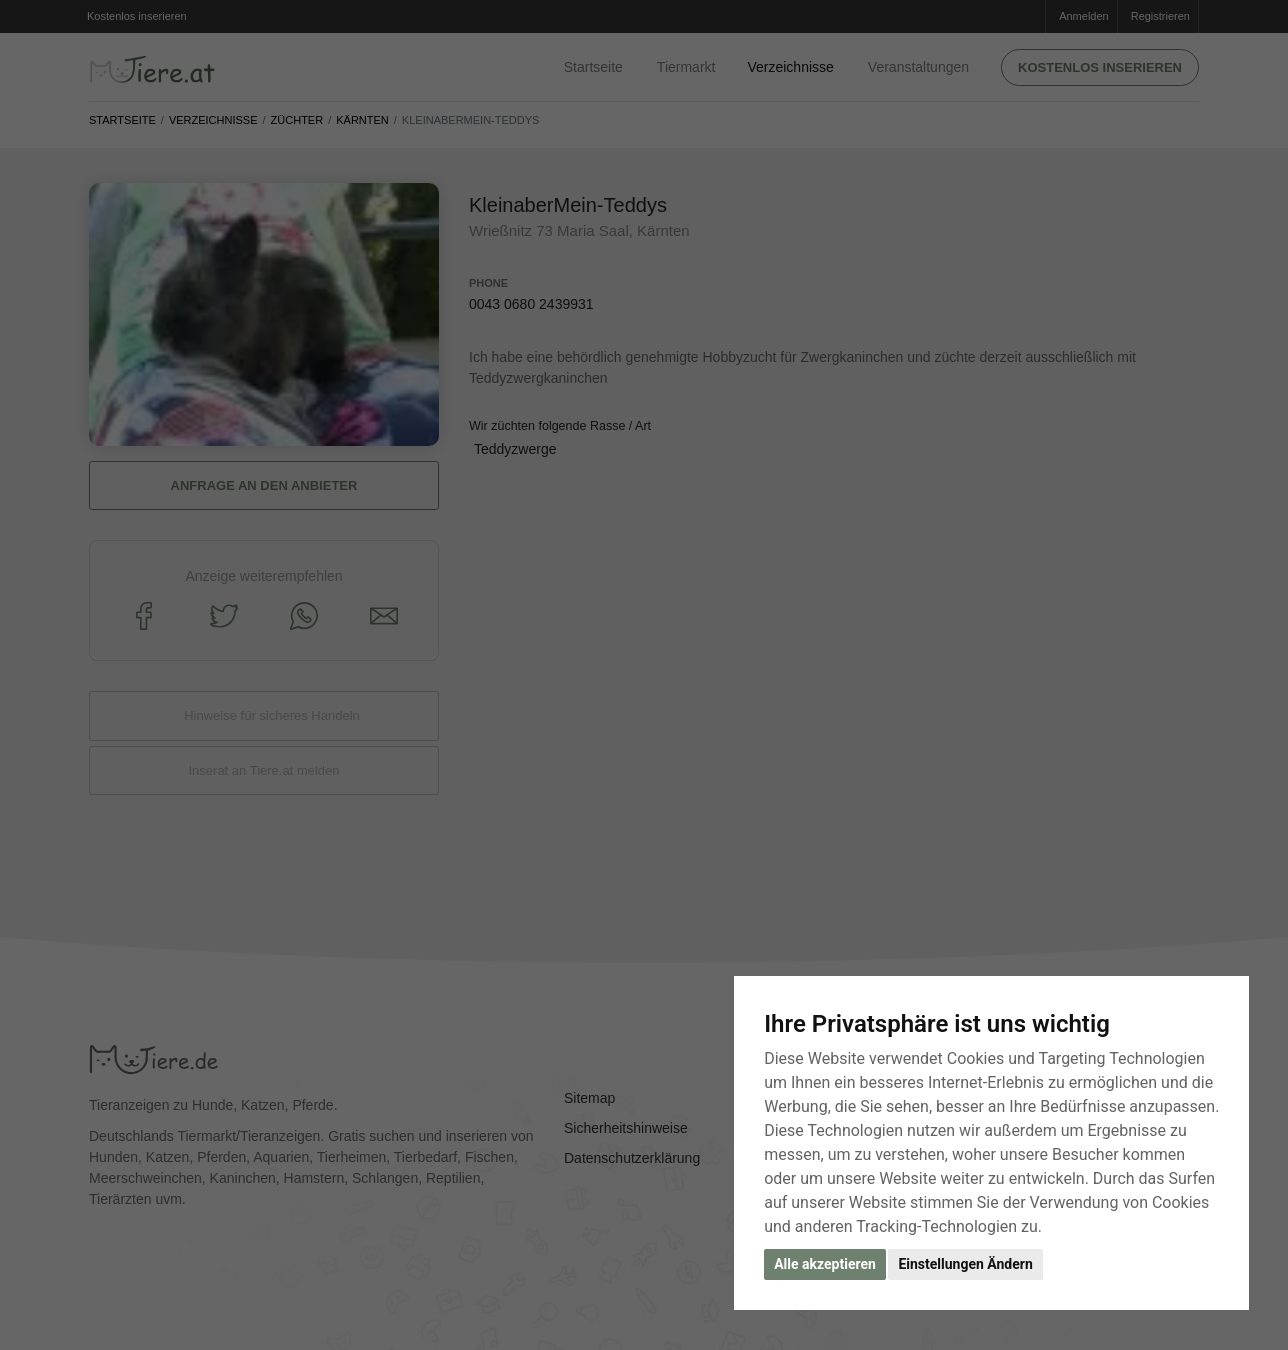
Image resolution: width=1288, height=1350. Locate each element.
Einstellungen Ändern (965, 1264)
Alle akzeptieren (825, 1264)
